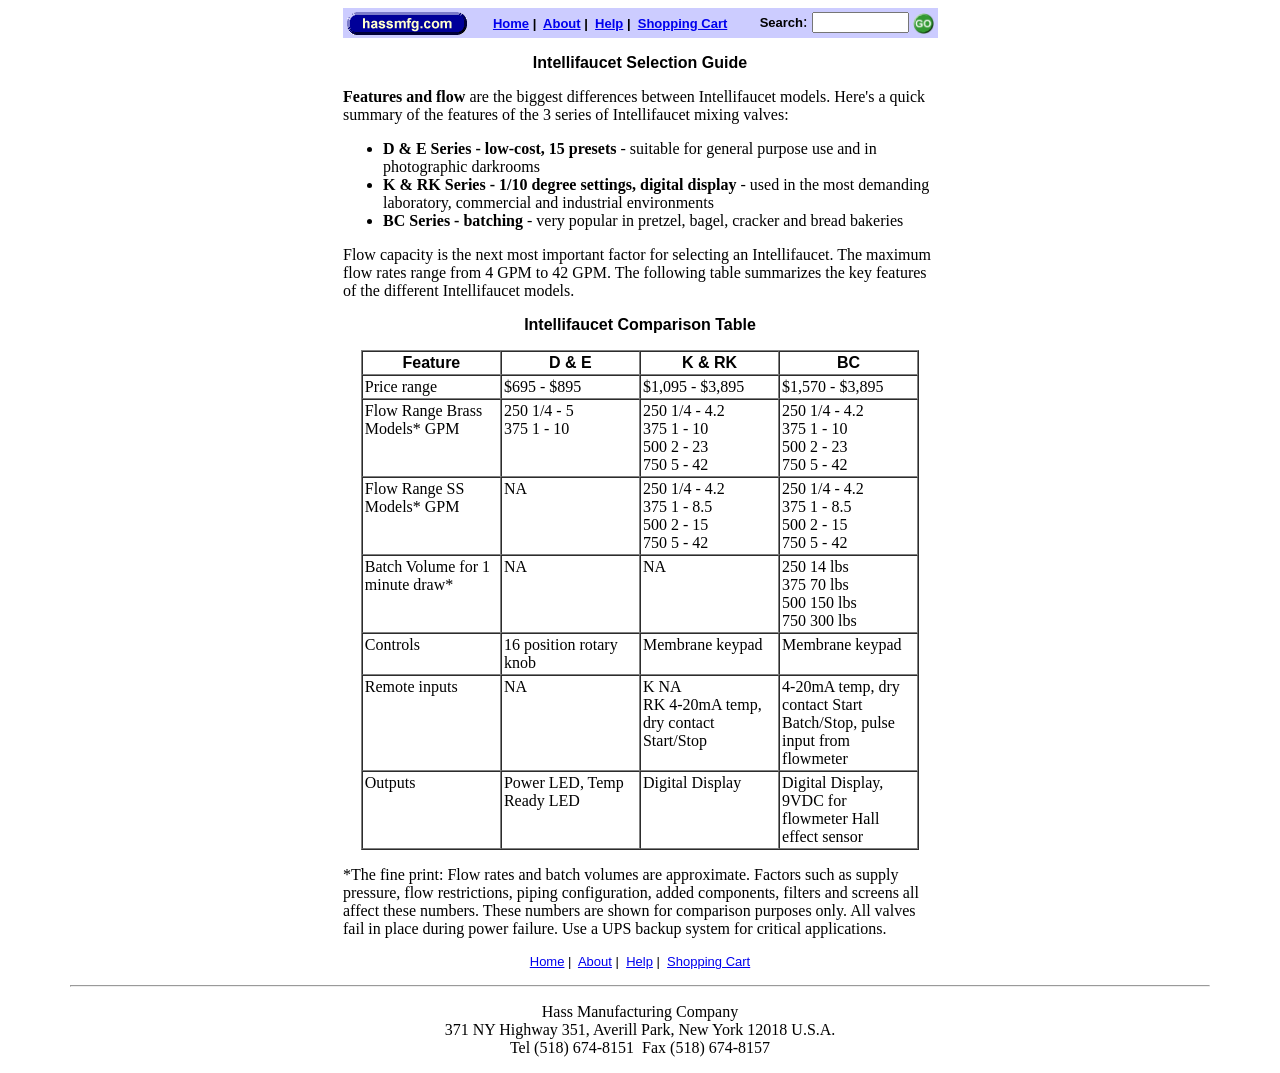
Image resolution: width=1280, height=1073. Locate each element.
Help (609, 23)
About (562, 23)
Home (511, 23)
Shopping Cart (683, 23)
